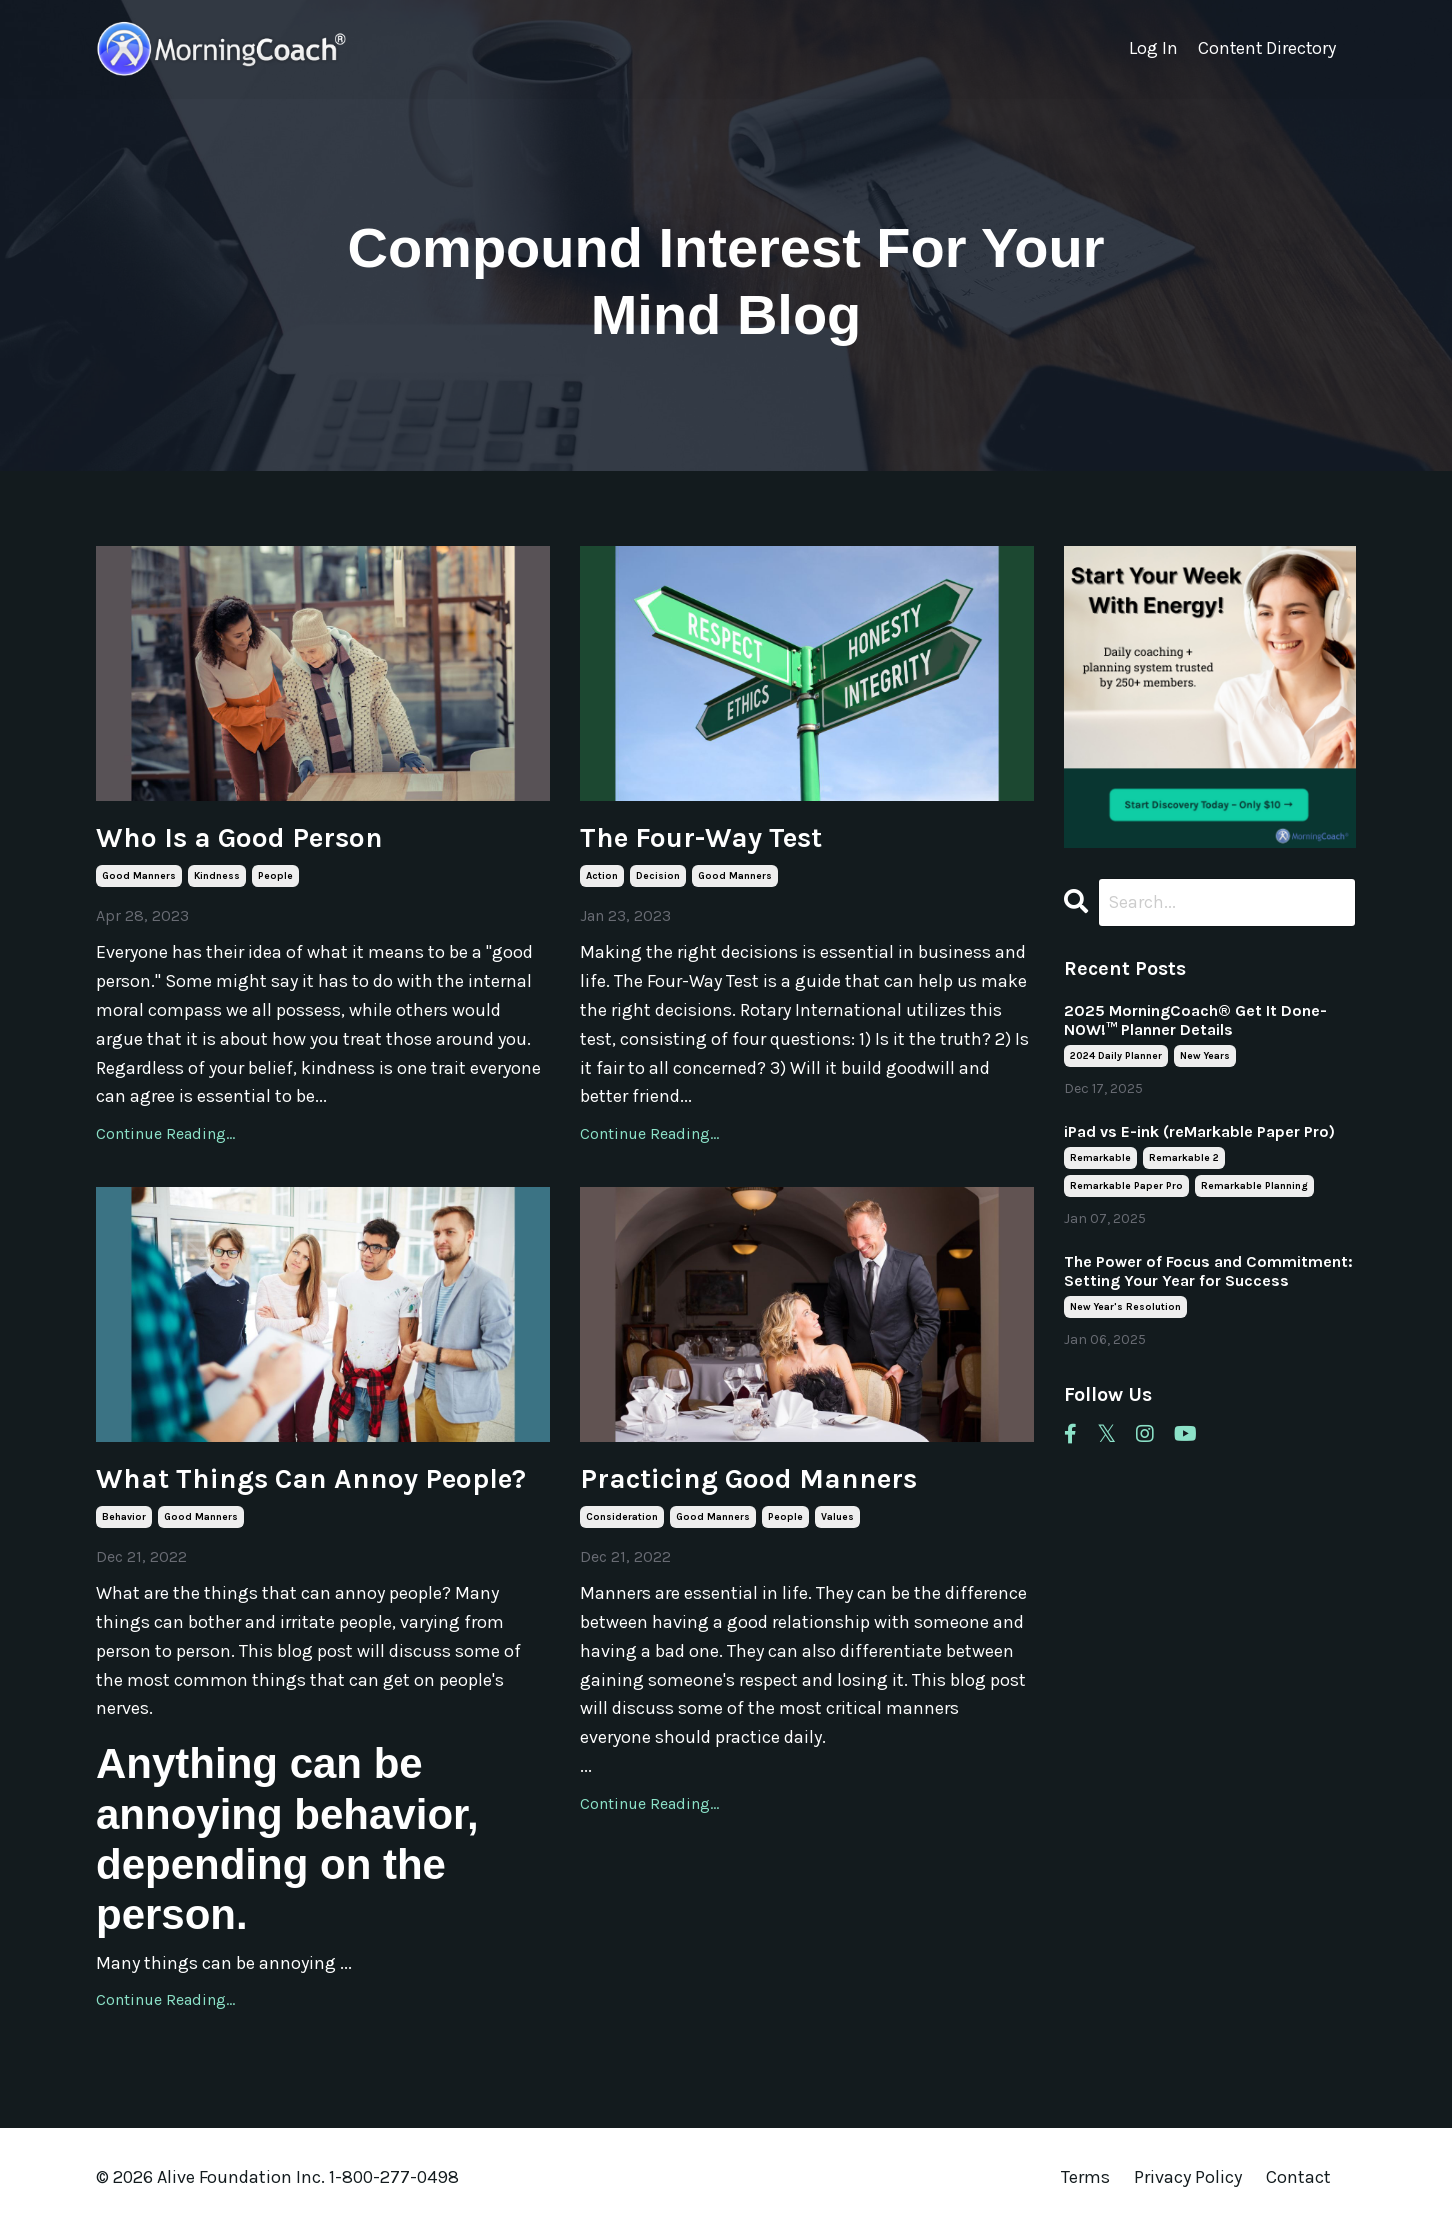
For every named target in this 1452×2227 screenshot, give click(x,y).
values (837, 1517)
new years (1205, 1057)
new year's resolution (1125, 1308)
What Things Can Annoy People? (311, 1478)
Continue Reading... (165, 1133)
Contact (1298, 2177)
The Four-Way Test (701, 837)
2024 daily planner (1116, 1057)
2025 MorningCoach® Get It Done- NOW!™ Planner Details (1195, 1021)
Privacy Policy (1190, 2177)
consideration (622, 1517)
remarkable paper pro (1126, 1187)
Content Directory (1265, 49)
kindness (217, 876)
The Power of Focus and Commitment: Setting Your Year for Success (1208, 1272)
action (602, 876)
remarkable (1100, 1159)
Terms (1085, 2177)
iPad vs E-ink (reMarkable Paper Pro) (1199, 1132)
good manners (139, 876)
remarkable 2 (1184, 1159)
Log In (1150, 49)
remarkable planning (1254, 1187)
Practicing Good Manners (748, 1478)
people (275, 876)
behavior (124, 1517)
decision (658, 876)
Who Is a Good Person (239, 837)
